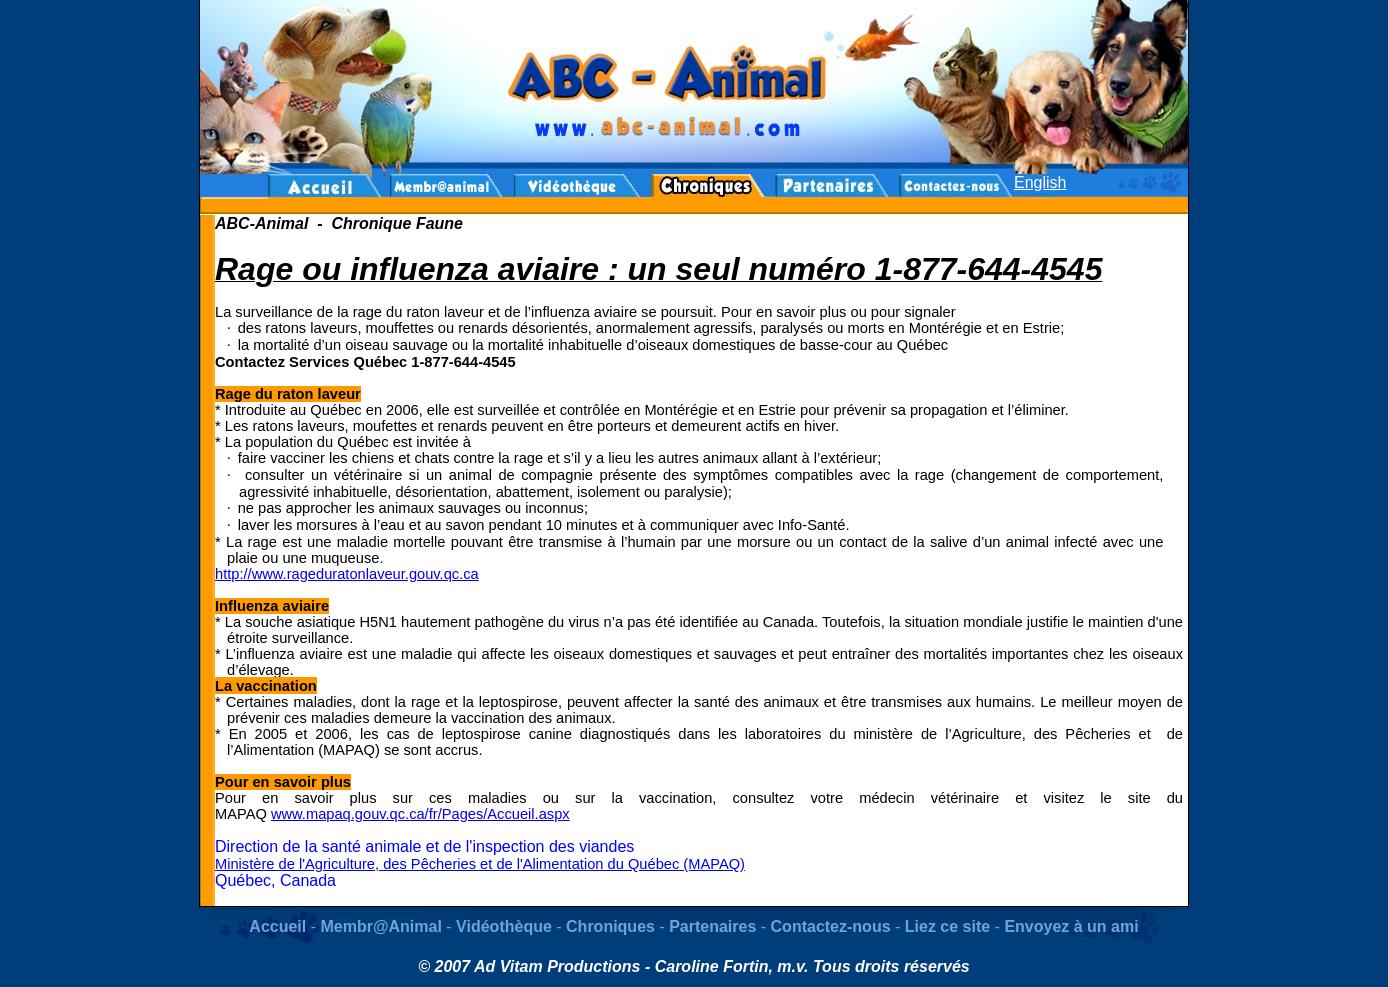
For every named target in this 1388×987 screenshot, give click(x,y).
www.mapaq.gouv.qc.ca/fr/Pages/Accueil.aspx (420, 814)
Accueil (277, 926)
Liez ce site (950, 926)
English (1040, 182)
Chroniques (610, 926)
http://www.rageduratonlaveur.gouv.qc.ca (347, 574)
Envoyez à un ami (1071, 926)
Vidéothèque (504, 926)
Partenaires (712, 926)
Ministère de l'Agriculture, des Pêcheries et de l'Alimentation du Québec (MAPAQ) (480, 864)
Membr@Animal (380, 926)
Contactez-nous (831, 926)
